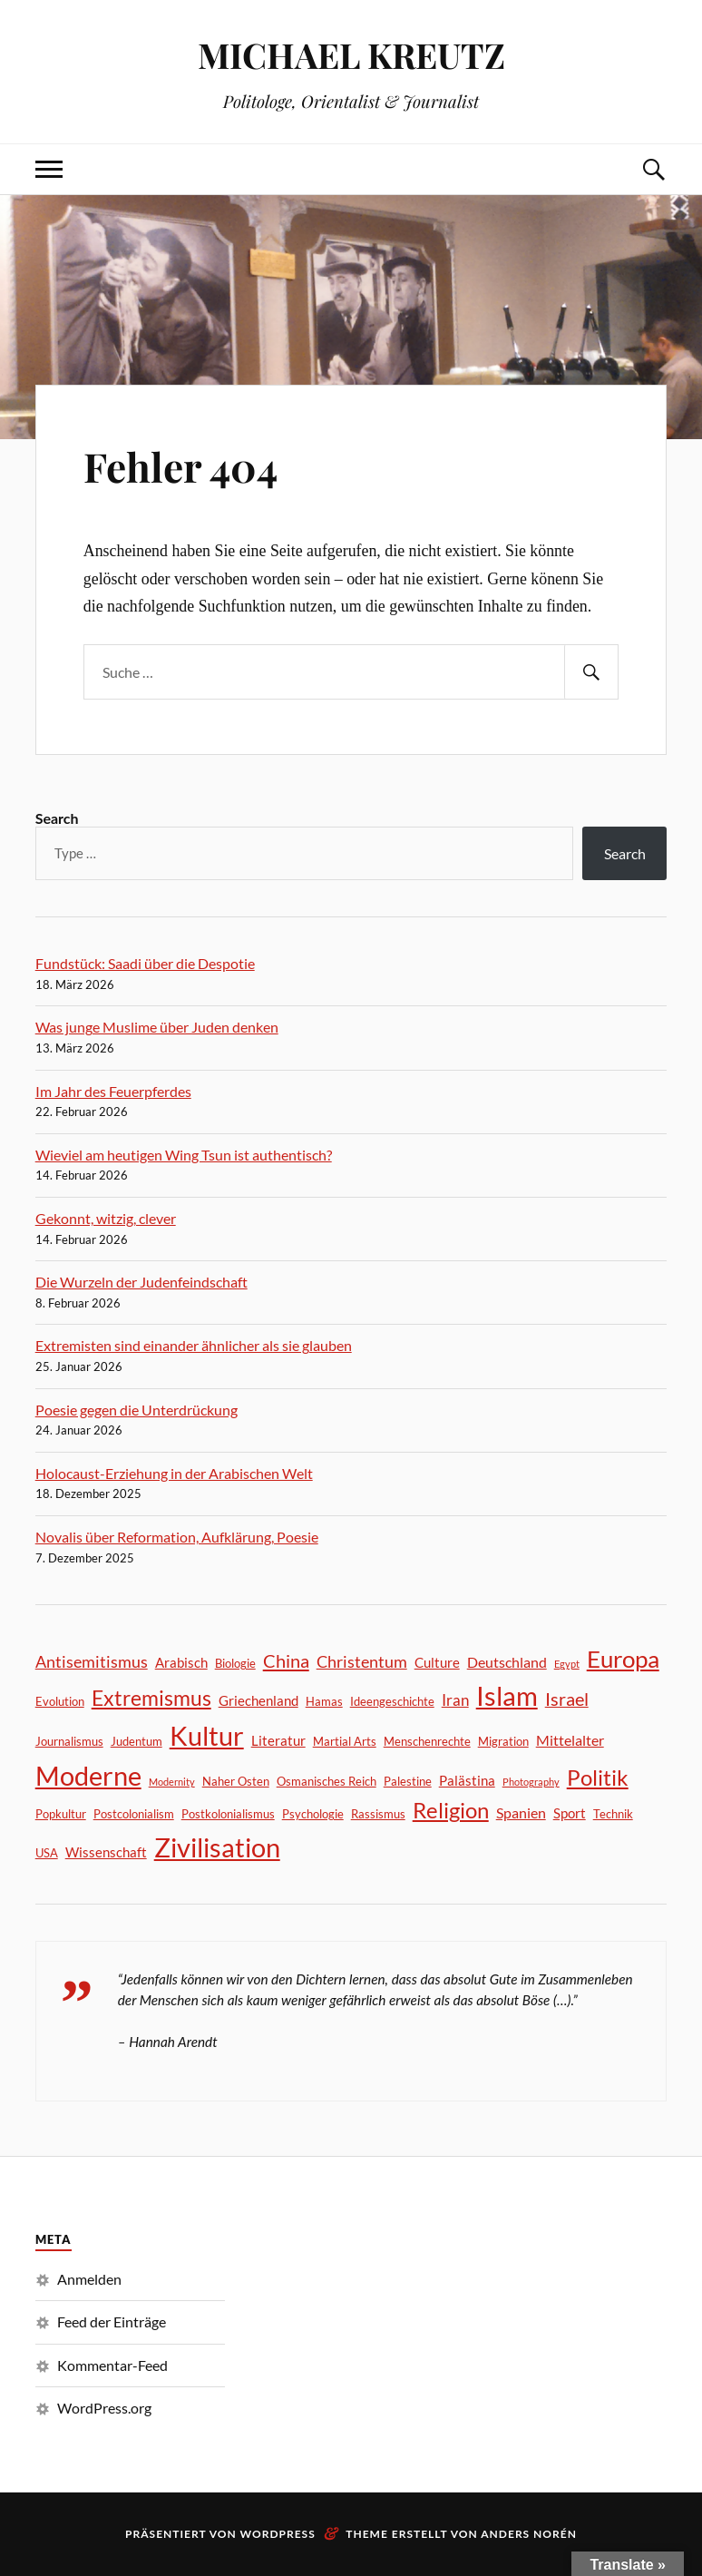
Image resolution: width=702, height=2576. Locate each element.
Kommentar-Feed (112, 2365)
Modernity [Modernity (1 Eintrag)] (172, 1782)
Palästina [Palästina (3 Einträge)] (467, 1780)
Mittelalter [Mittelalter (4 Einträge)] (570, 1739)
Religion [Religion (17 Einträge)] (451, 1810)
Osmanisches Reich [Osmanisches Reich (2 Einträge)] (326, 1781)
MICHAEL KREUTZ (351, 55)
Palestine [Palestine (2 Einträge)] (408, 1781)
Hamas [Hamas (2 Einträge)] (324, 1701)
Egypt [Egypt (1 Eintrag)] (567, 1664)
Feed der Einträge (111, 2321)
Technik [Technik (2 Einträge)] (613, 1814)
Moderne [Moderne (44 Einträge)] (88, 1775)
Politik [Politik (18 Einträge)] (598, 1777)
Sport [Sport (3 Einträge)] (569, 1813)
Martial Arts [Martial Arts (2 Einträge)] (344, 1741)
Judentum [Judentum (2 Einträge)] (136, 1741)
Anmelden (89, 2278)
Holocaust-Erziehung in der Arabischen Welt (174, 1473)
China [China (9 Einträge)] (286, 1660)
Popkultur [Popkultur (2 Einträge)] (60, 1814)
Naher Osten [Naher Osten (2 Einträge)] (235, 1781)
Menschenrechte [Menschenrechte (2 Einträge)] (427, 1741)
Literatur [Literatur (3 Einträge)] (278, 1740)
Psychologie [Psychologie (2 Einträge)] (313, 1814)
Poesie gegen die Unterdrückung (136, 1409)
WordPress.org (104, 2407)
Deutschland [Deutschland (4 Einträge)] (507, 1661)
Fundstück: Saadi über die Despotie (145, 963)
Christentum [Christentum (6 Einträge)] (362, 1661)
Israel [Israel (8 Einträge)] (567, 1699)
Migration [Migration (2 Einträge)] (503, 1741)
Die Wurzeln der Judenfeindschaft (141, 1281)
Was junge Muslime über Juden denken (156, 1026)
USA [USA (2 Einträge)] (46, 1853)
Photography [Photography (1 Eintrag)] (531, 1782)
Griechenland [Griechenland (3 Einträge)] (258, 1700)
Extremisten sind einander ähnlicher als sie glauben (193, 1345)
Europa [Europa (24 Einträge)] (623, 1658)
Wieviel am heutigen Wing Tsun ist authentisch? (183, 1154)
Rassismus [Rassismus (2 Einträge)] (378, 1814)
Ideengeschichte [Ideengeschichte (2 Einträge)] (392, 1701)
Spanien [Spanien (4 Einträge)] (521, 1812)
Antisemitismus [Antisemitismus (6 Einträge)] (91, 1661)
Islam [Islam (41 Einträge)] (507, 1695)
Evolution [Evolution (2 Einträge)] (59, 1701)
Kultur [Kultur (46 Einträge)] (207, 1735)
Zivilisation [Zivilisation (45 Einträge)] (217, 1847)
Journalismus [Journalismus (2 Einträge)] (69, 1741)
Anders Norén (529, 2534)
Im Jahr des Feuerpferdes (113, 1091)
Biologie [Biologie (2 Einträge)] (235, 1663)
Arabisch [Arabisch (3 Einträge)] (181, 1662)
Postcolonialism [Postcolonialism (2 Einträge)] (133, 1814)
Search (57, 818)
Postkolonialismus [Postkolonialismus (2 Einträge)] (228, 1814)
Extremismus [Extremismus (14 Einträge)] (151, 1698)
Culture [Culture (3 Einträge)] (437, 1662)
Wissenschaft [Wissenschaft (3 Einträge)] (106, 1852)
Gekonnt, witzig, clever (105, 1218)
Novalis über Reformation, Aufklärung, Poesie (176, 1536)
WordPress (278, 2534)
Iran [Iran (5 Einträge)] (455, 1699)
